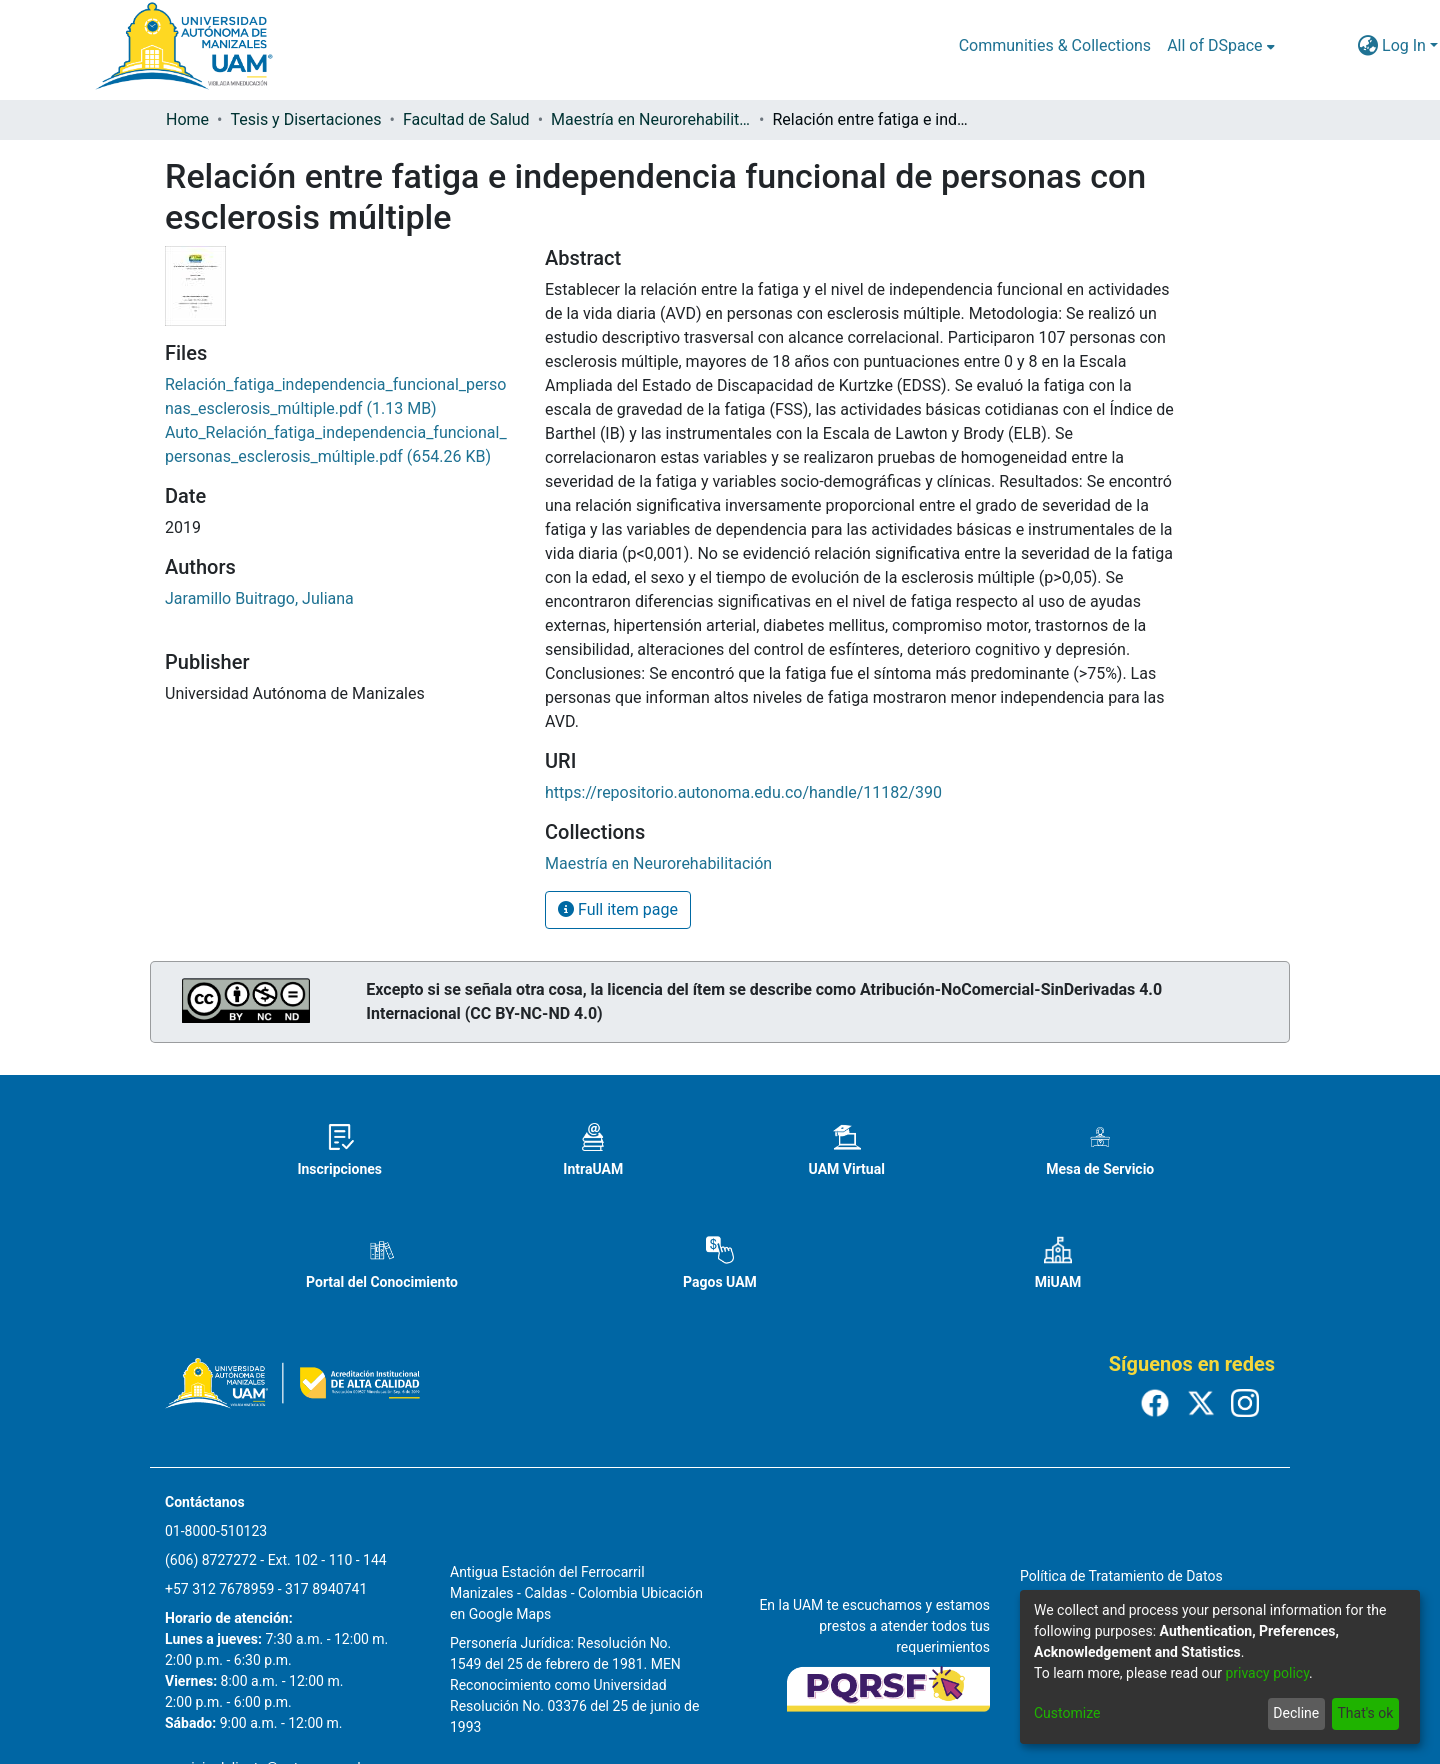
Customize (1067, 1713)
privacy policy (1267, 1673)
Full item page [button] (618, 909)
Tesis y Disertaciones (305, 119)
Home (187, 119)
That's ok (1365, 1713)
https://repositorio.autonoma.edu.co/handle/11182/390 (743, 792)
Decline (1296, 1713)
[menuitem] (1220, 46)
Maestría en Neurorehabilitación (651, 119)
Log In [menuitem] (1404, 45)
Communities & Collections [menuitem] (1055, 45)
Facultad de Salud (466, 119)
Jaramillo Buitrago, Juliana (259, 598)
